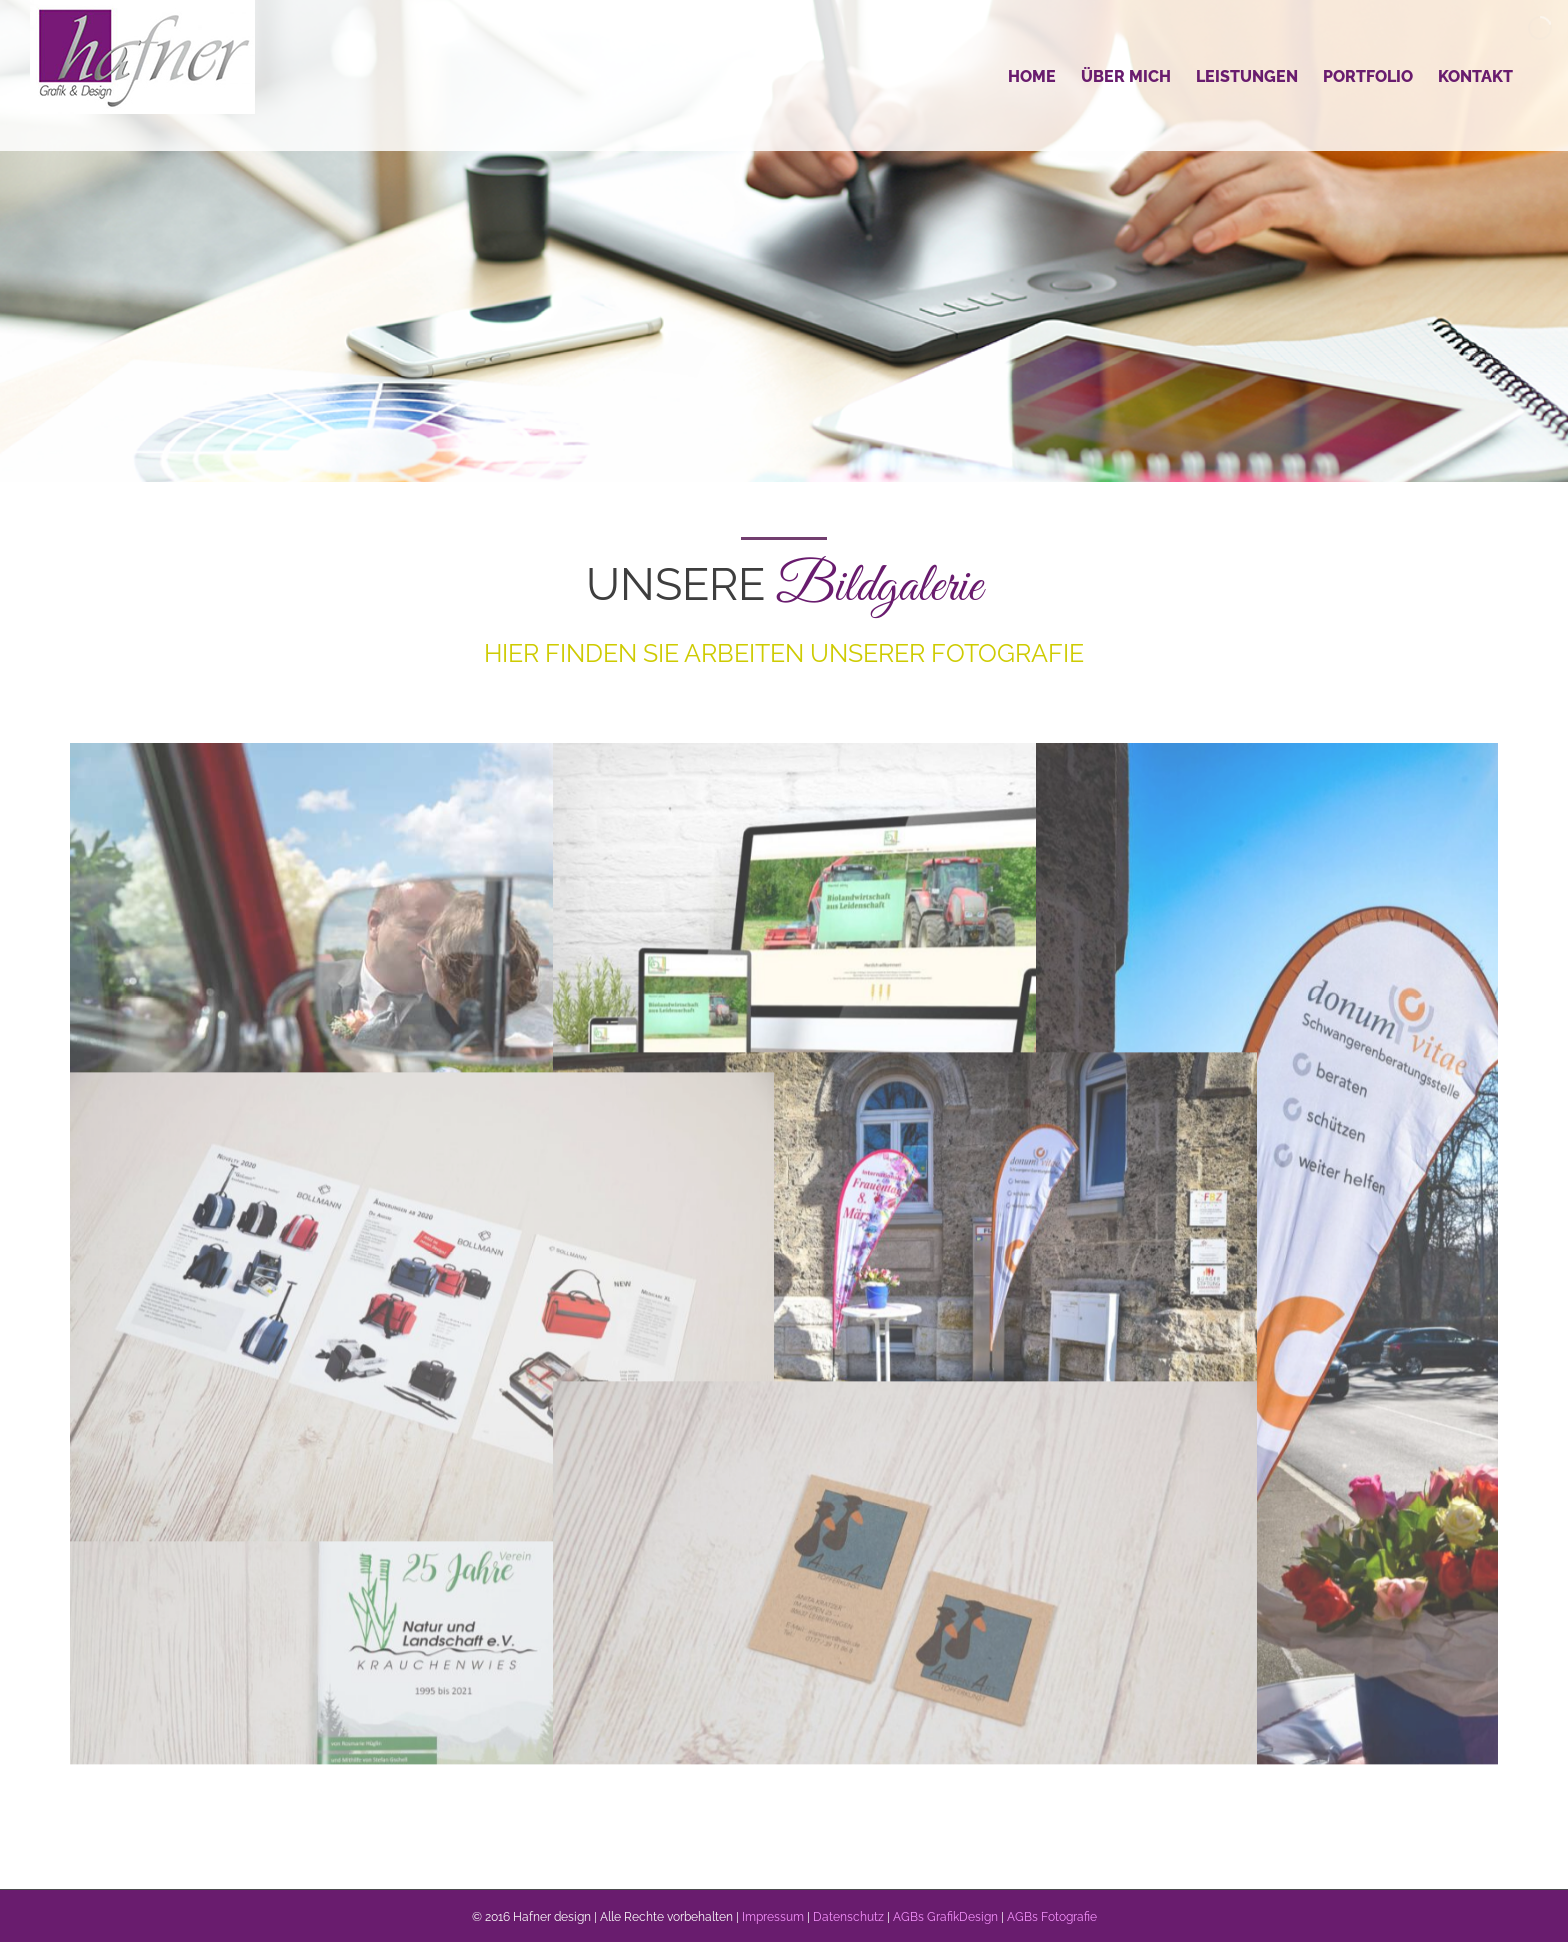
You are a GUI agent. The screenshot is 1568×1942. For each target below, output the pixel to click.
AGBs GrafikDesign (945, 1917)
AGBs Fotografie (1052, 1917)
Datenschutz (848, 1917)
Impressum (773, 1917)
